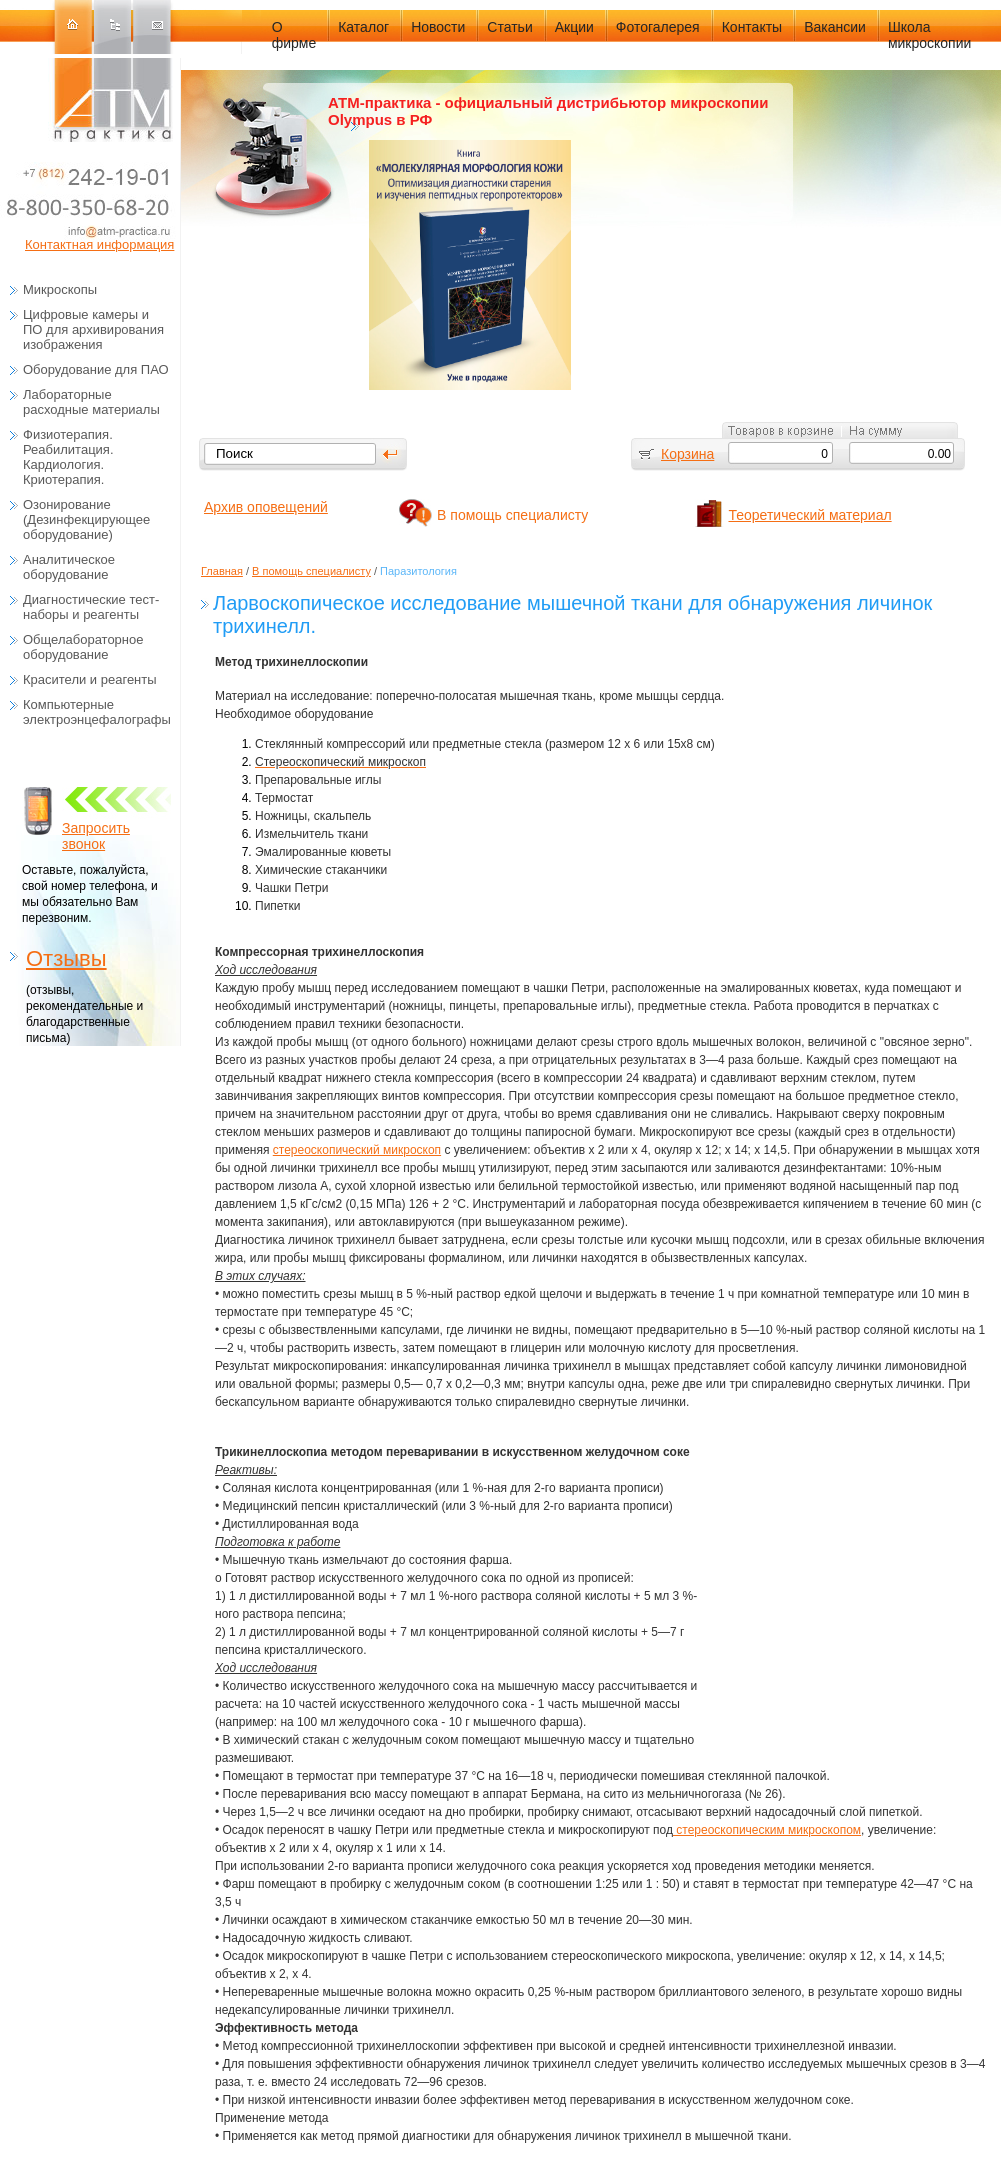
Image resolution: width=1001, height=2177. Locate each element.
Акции (574, 27)
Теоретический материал (810, 515)
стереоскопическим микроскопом (767, 1830)
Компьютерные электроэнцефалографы (97, 712)
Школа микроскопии (929, 35)
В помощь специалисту (512, 515)
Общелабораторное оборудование (83, 647)
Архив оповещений (266, 507)
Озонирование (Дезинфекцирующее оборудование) (86, 519)
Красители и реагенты (90, 679)
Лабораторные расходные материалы (91, 402)
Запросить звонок (96, 836)
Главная (222, 571)
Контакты (752, 27)
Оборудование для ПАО (96, 369)
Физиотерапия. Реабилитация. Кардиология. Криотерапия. (68, 457)
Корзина (687, 454)
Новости (438, 27)
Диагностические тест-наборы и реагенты (91, 607)
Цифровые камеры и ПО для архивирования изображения (93, 329)
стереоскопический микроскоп (357, 1150)
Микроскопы (60, 289)
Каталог (363, 27)
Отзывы (66, 958)
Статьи (509, 27)
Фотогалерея (658, 27)
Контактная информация (99, 244)
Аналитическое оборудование (69, 567)
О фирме (294, 35)
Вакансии (835, 27)
